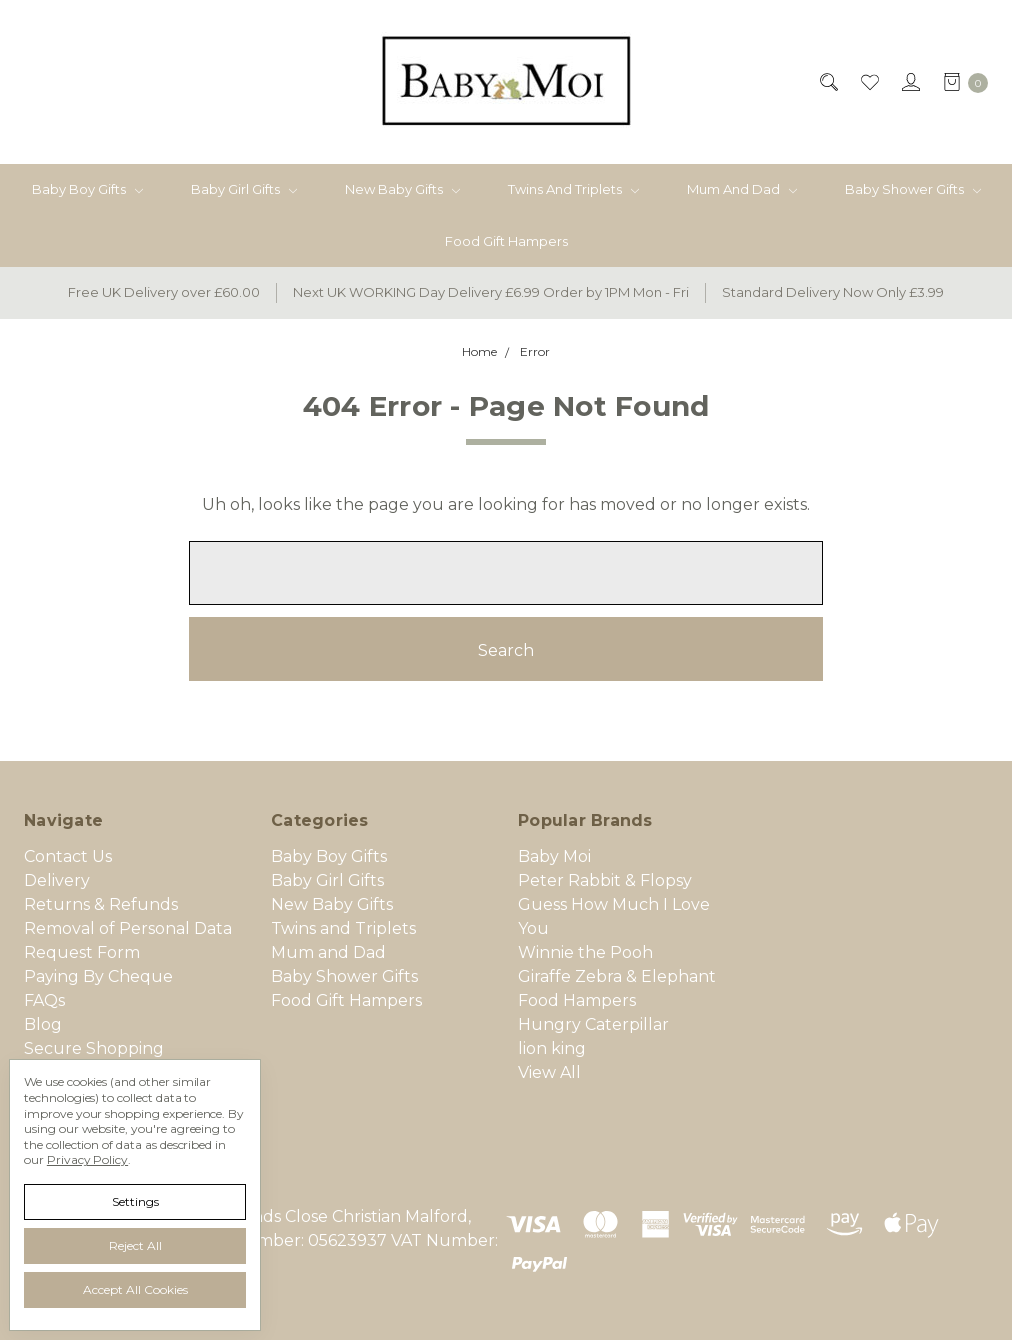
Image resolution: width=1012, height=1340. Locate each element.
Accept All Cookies (135, 1289)
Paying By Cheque (98, 976)
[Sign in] (909, 82)
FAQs (44, 1000)
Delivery (57, 880)
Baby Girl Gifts (244, 189)
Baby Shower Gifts (913, 189)
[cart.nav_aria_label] (960, 82)
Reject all (135, 1245)
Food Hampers (577, 1000)
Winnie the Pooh (585, 952)
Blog (43, 1024)
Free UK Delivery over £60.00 (164, 292)
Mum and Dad (742, 189)
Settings (135, 1201)
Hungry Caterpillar (593, 1024)
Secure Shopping (94, 1048)
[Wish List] (868, 82)
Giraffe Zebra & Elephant (617, 976)
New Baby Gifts (402, 189)
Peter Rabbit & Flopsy (605, 880)
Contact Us (68, 856)
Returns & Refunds (101, 904)
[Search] (827, 82)
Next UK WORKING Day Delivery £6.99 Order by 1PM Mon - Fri (491, 292)
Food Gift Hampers (506, 241)
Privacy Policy (87, 1159)
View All (549, 1072)
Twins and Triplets (573, 189)
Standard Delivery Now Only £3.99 (833, 292)
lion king (552, 1048)
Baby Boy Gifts (87, 189)
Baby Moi (554, 856)
